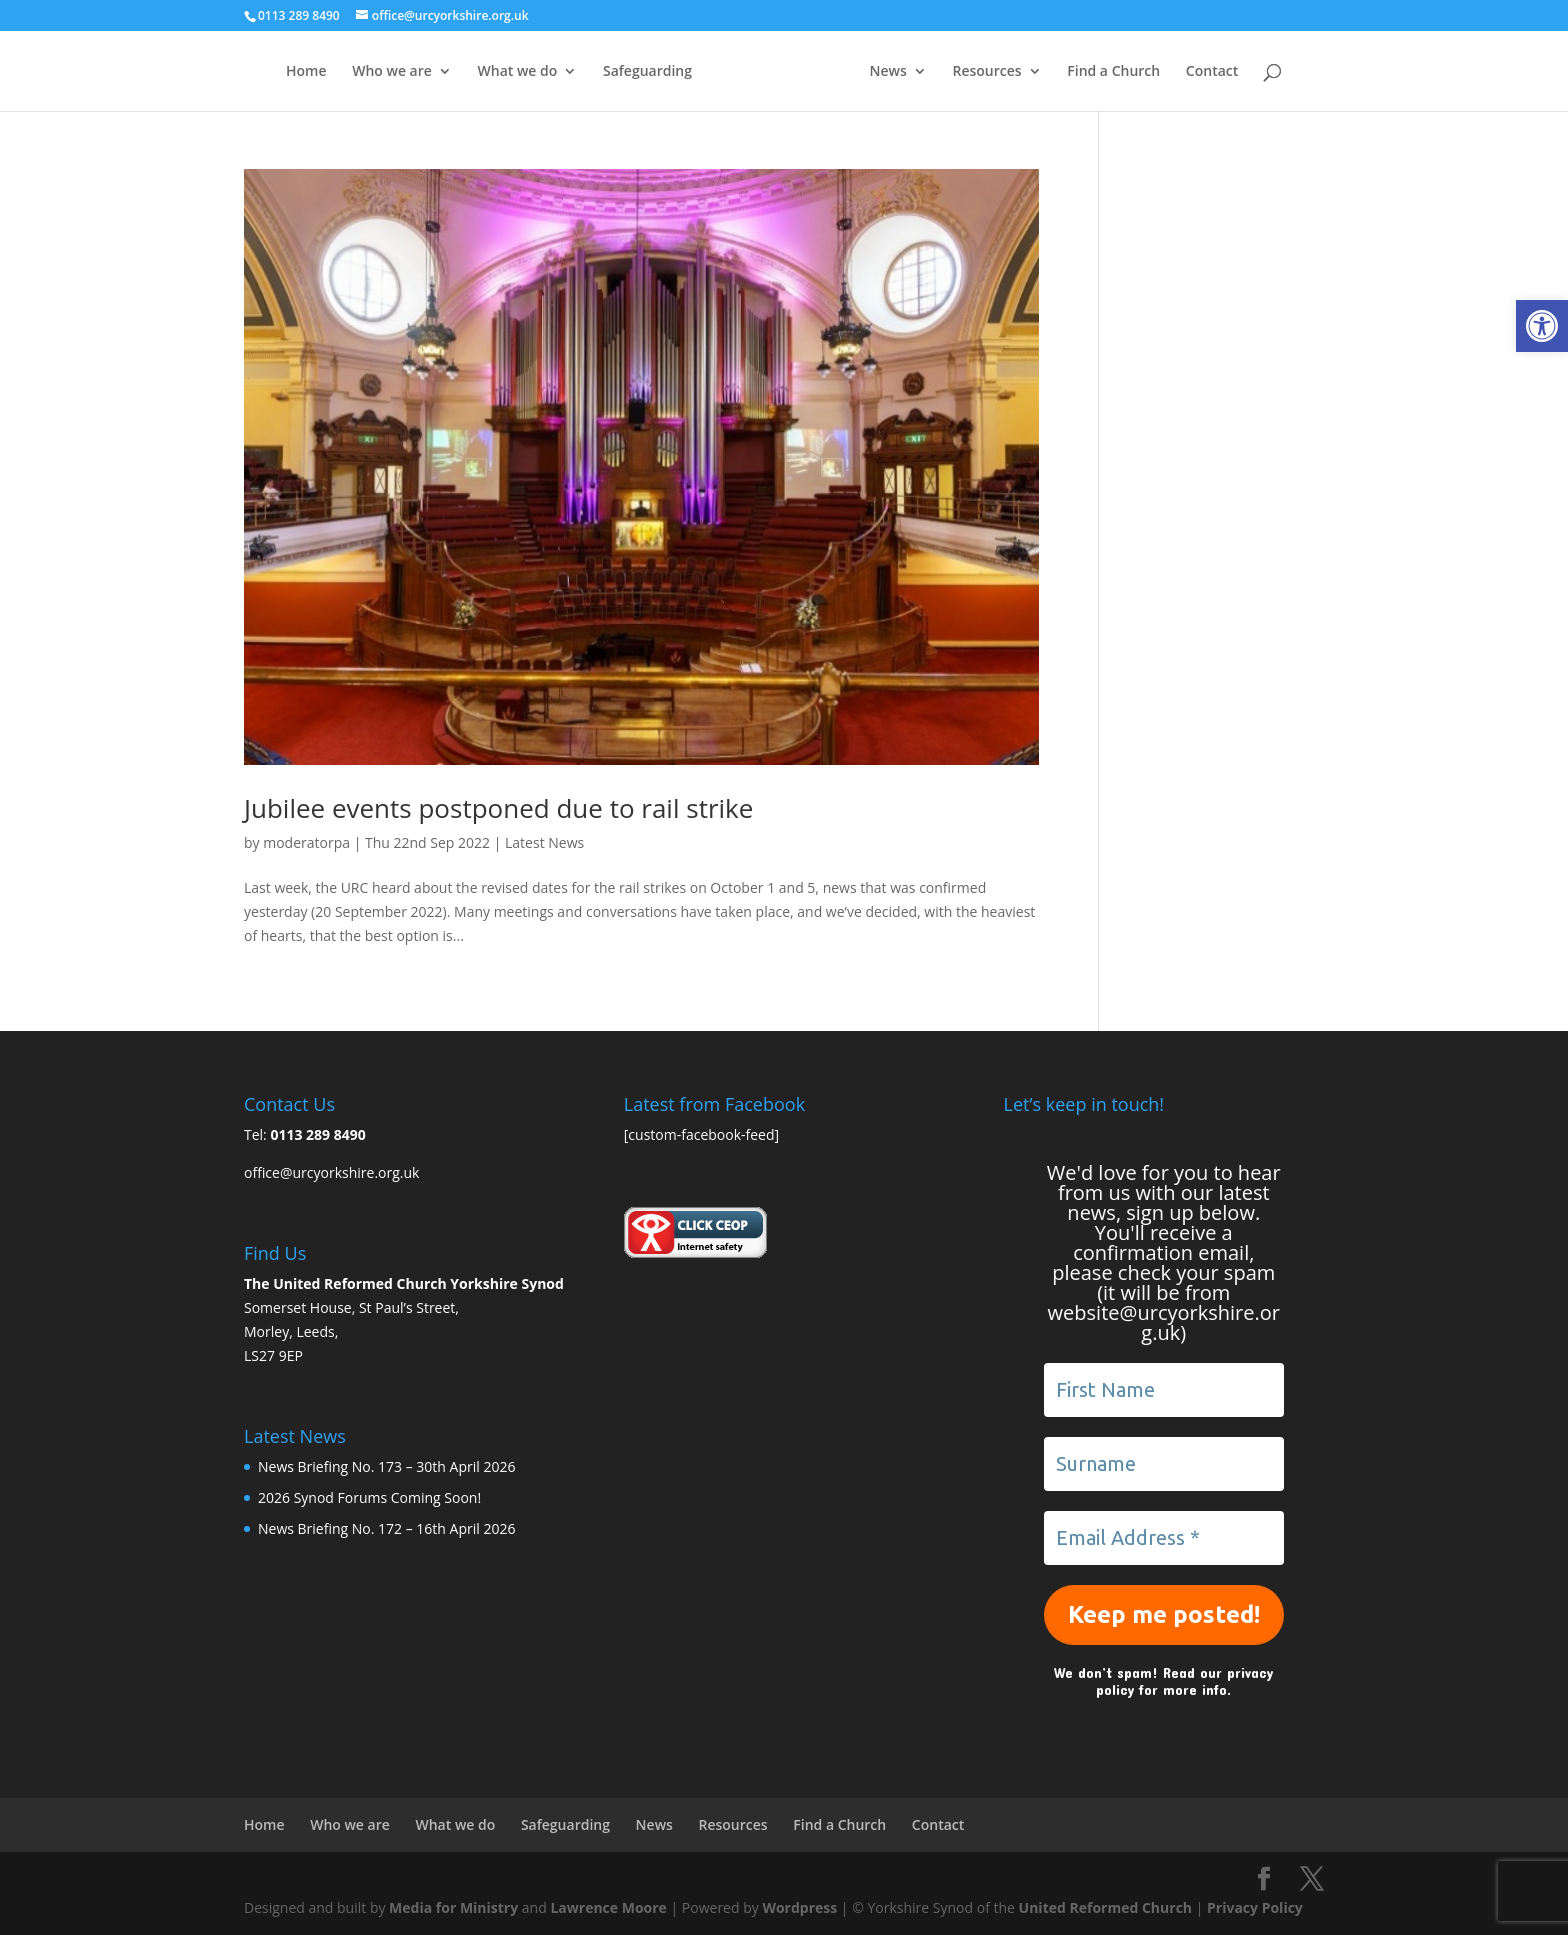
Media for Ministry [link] (455, 1907)
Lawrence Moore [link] (608, 1907)
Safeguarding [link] (647, 72)
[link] (1542, 326)
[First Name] (1164, 1390)
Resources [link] (986, 72)
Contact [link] (1212, 72)
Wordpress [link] (799, 1907)
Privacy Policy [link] (1255, 1907)
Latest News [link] (544, 842)
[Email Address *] (1164, 1538)
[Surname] (1164, 1464)
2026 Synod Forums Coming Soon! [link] (369, 1497)
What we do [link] (518, 72)
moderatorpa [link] (306, 842)
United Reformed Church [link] (1105, 1907)
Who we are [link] (392, 72)
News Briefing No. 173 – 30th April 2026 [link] (386, 1466)
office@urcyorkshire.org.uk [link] (331, 1172)
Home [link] (306, 72)
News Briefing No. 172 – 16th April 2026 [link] (386, 1528)
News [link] (888, 72)
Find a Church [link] (1113, 72)
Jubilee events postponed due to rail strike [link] (498, 808)
